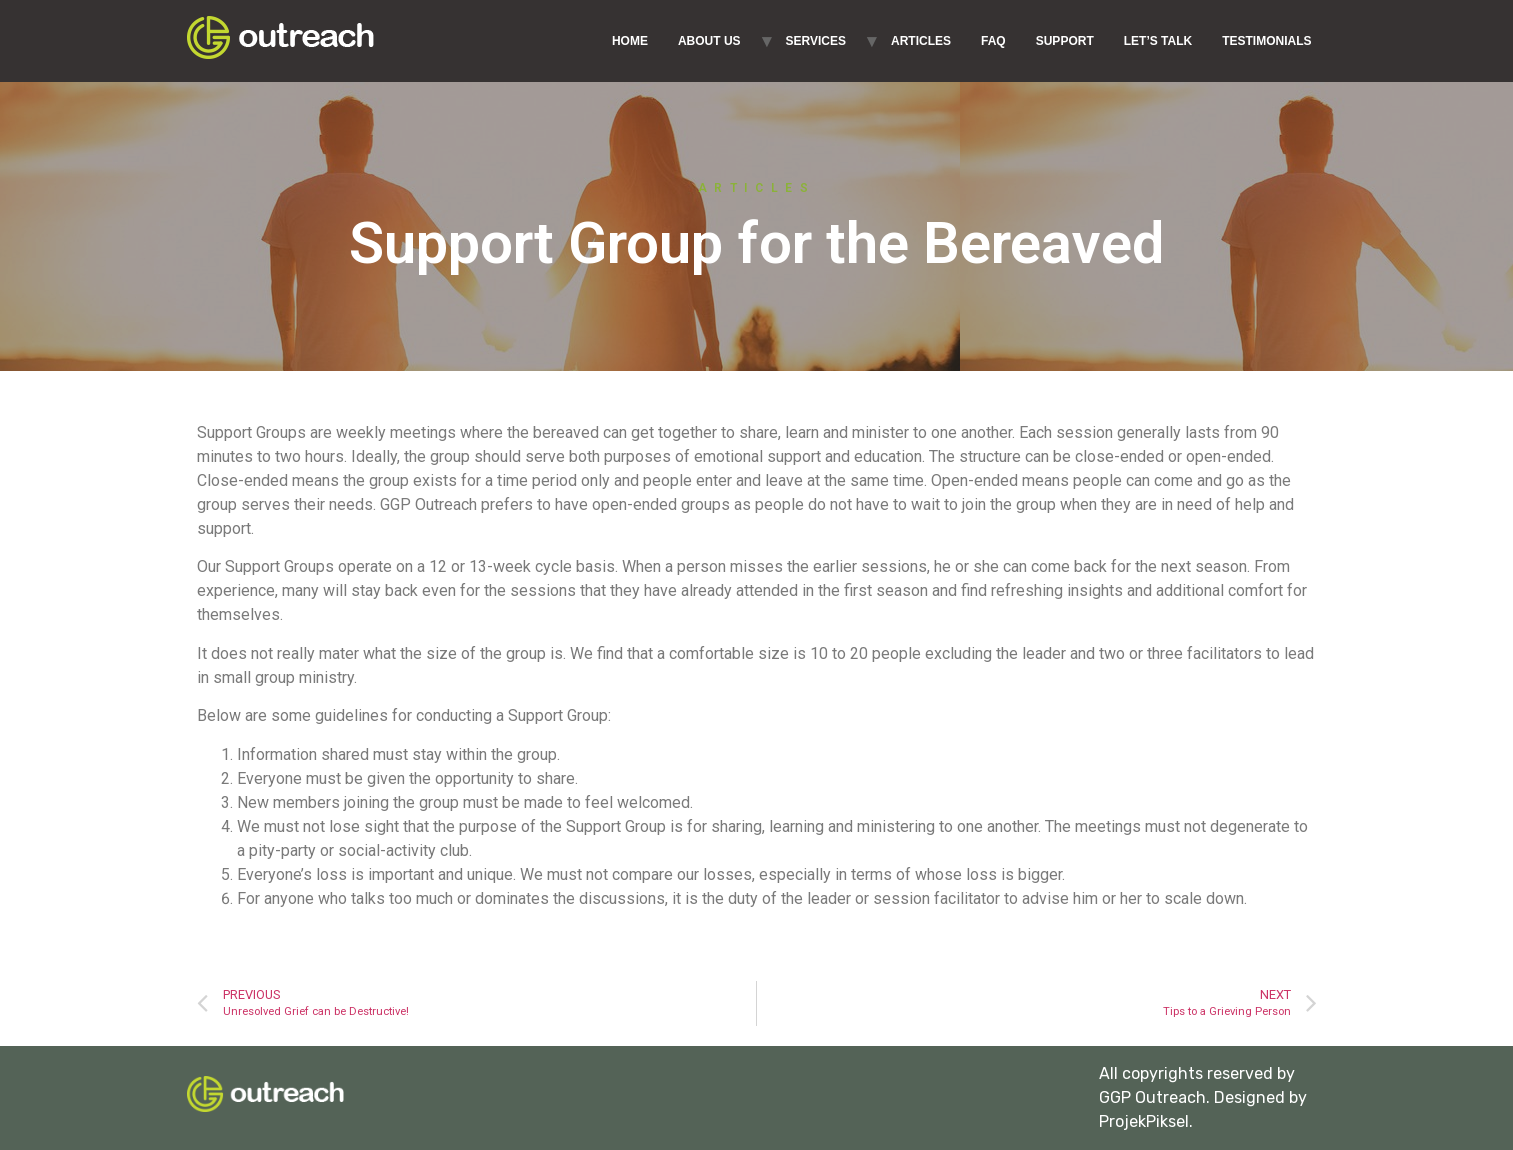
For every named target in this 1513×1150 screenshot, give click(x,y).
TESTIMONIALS (1266, 41)
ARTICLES (921, 41)
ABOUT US (709, 41)
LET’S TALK (1158, 41)
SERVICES (816, 41)
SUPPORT (1065, 41)
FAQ (993, 41)
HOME (630, 41)
